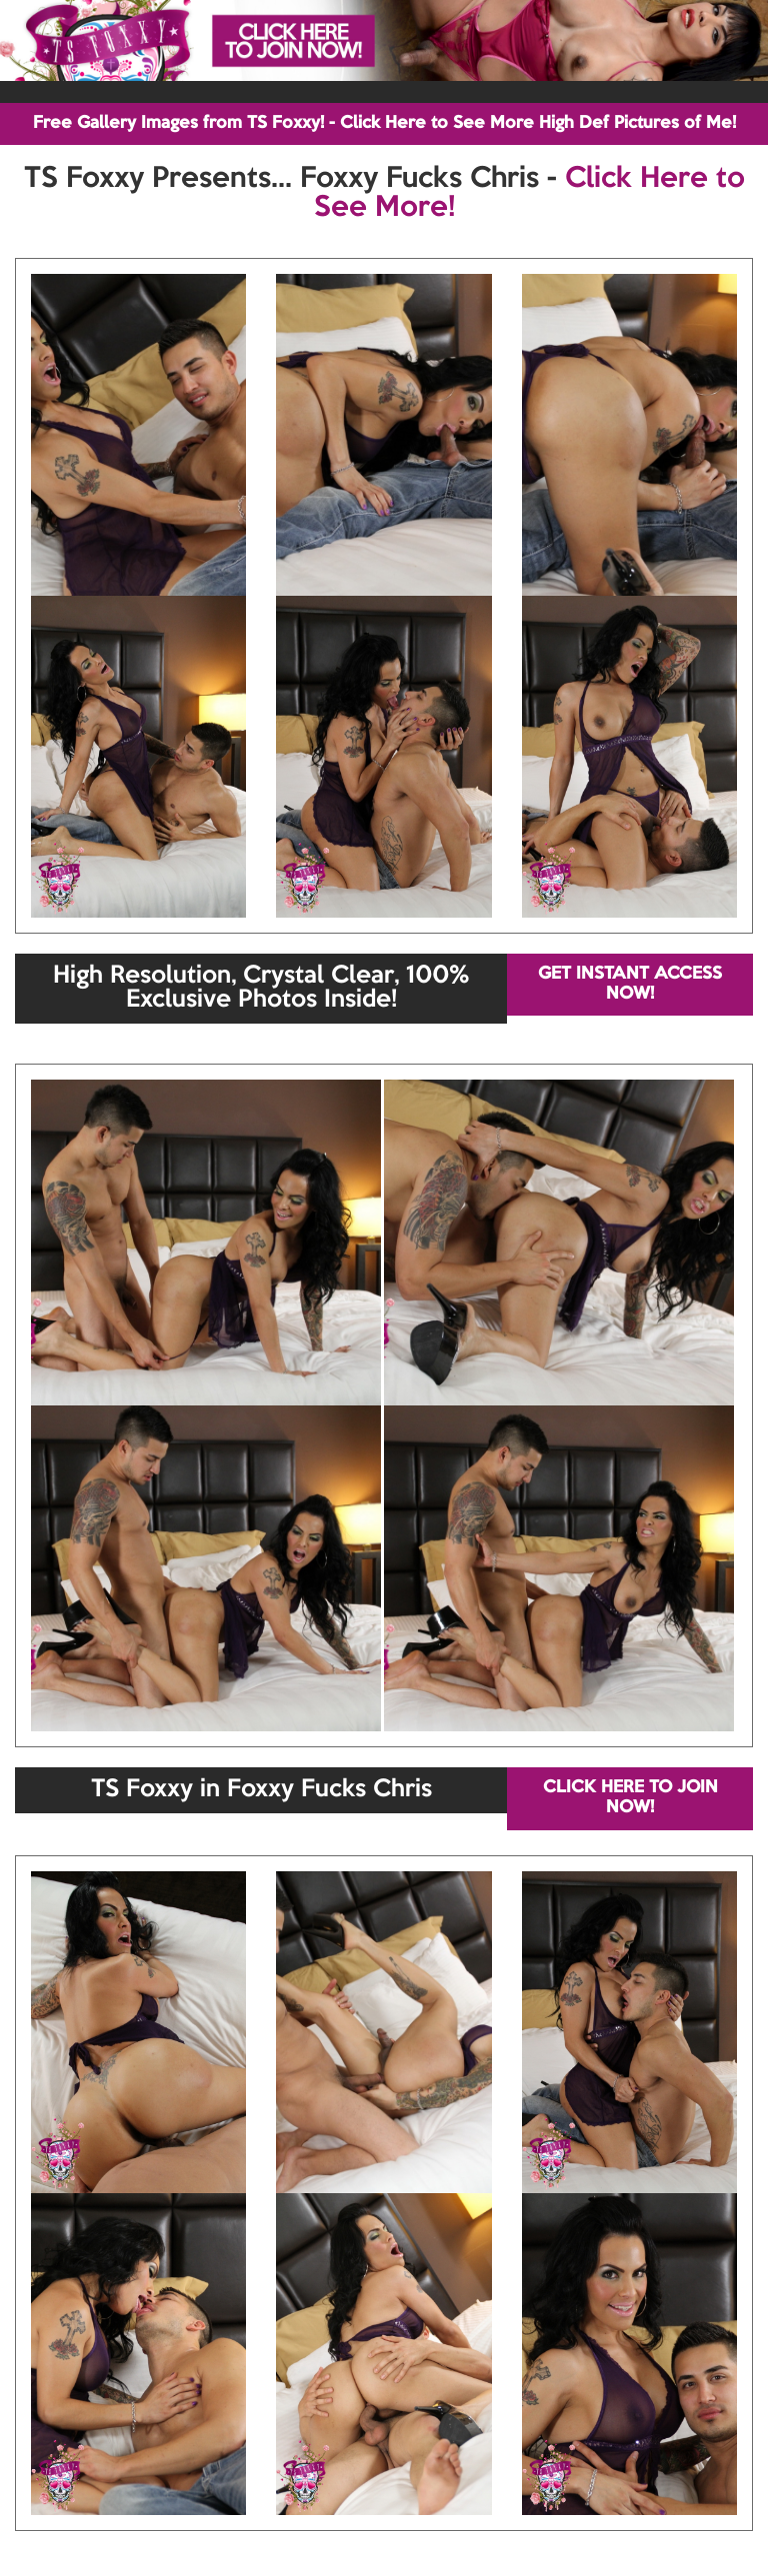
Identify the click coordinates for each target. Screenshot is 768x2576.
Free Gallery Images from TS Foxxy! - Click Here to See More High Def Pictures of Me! (384, 123)
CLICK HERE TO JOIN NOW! (630, 1797)
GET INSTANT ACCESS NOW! (630, 984)
